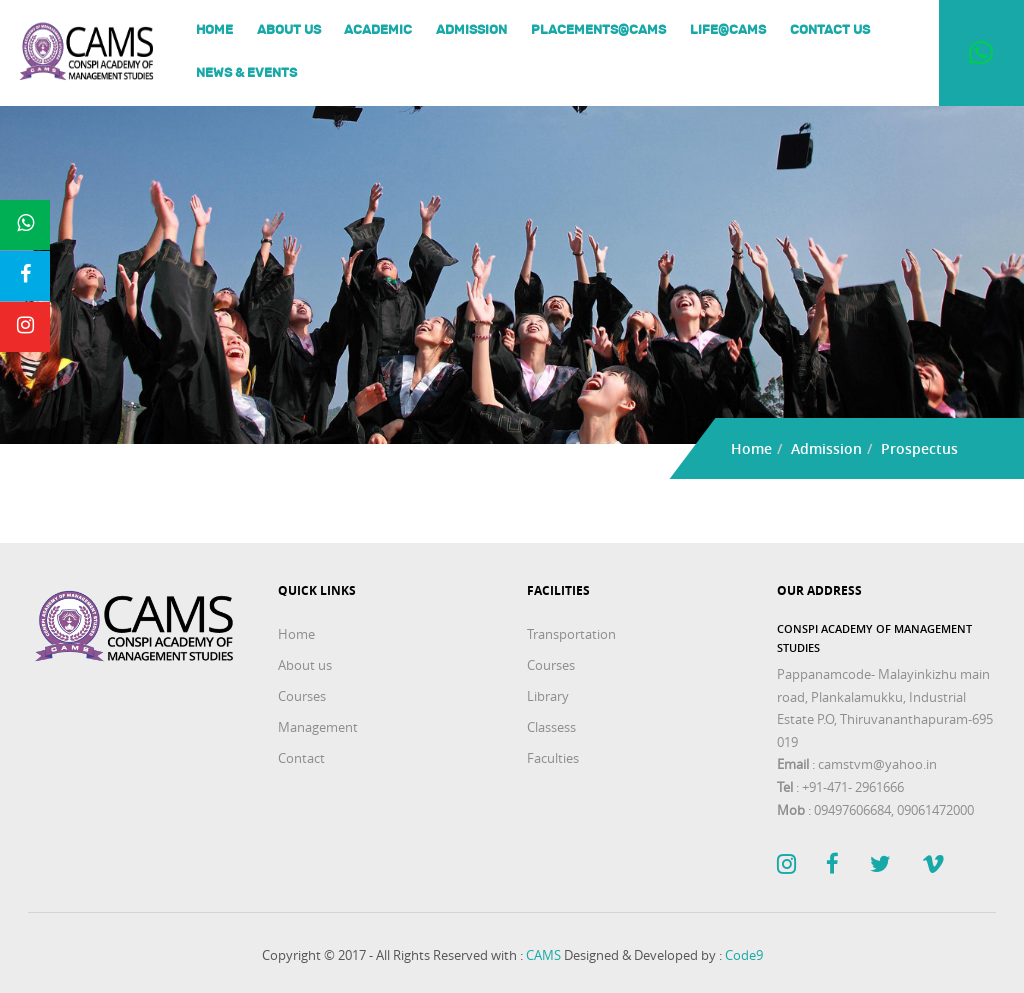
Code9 (744, 955)
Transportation (571, 634)
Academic (378, 31)
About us (289, 31)
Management (318, 727)
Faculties (553, 758)
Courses (302, 696)
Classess (551, 727)
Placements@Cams (598, 31)
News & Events (246, 73)
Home (214, 31)
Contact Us (830, 31)
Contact (301, 758)
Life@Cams (728, 31)
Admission (471, 31)
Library (548, 696)
